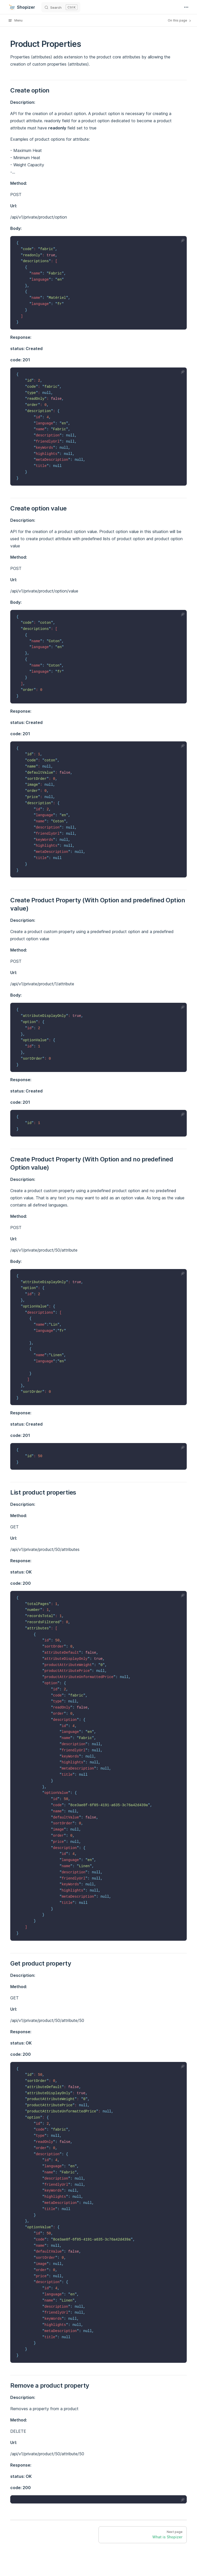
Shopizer (21, 7)
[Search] (60, 7)
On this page (180, 20)
